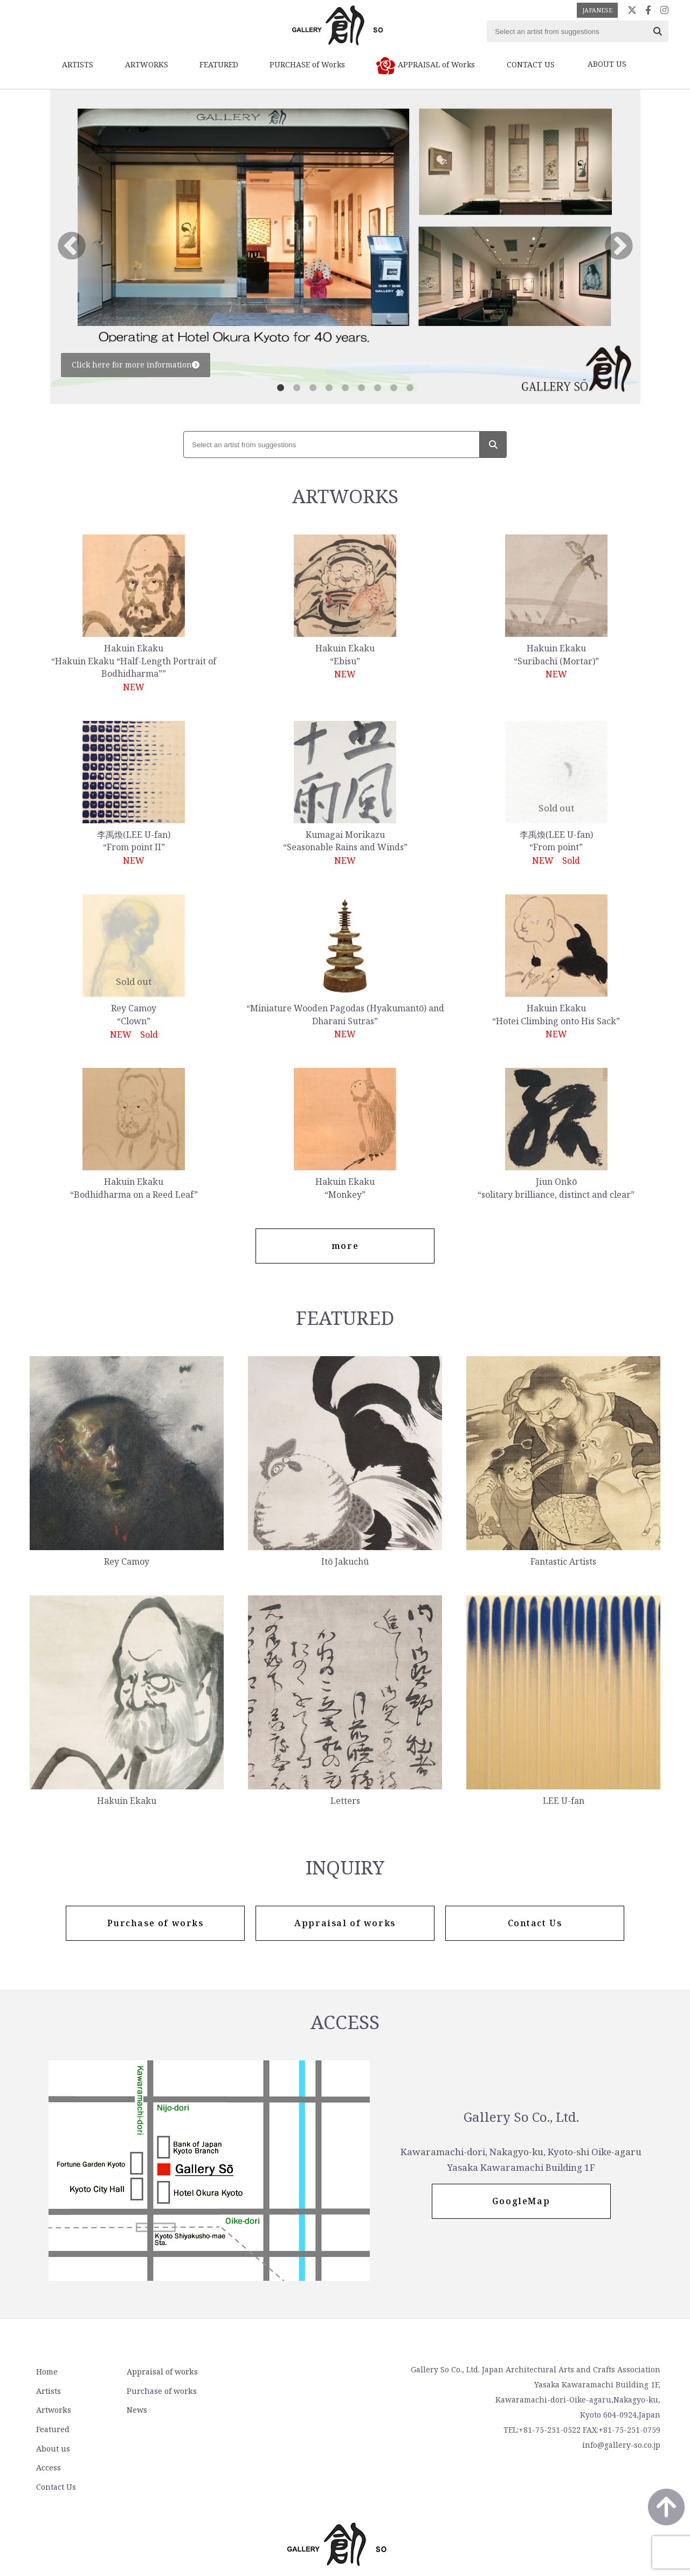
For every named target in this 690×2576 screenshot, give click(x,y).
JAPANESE (597, 10)
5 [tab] (345, 388)
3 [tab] (312, 388)
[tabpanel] (345, 246)
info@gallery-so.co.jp (621, 2446)
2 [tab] (296, 388)
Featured (51, 2429)
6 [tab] (361, 388)
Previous (72, 247)
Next (619, 247)
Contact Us (268, 2410)
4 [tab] (328, 388)
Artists (47, 2391)
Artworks (52, 2410)
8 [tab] (393, 388)
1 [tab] (280, 388)
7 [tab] (377, 388)
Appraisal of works (158, 2372)
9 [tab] (409, 388)
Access (260, 2391)
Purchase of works (158, 2391)
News (133, 2410)
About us (265, 2372)
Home (46, 2372)
